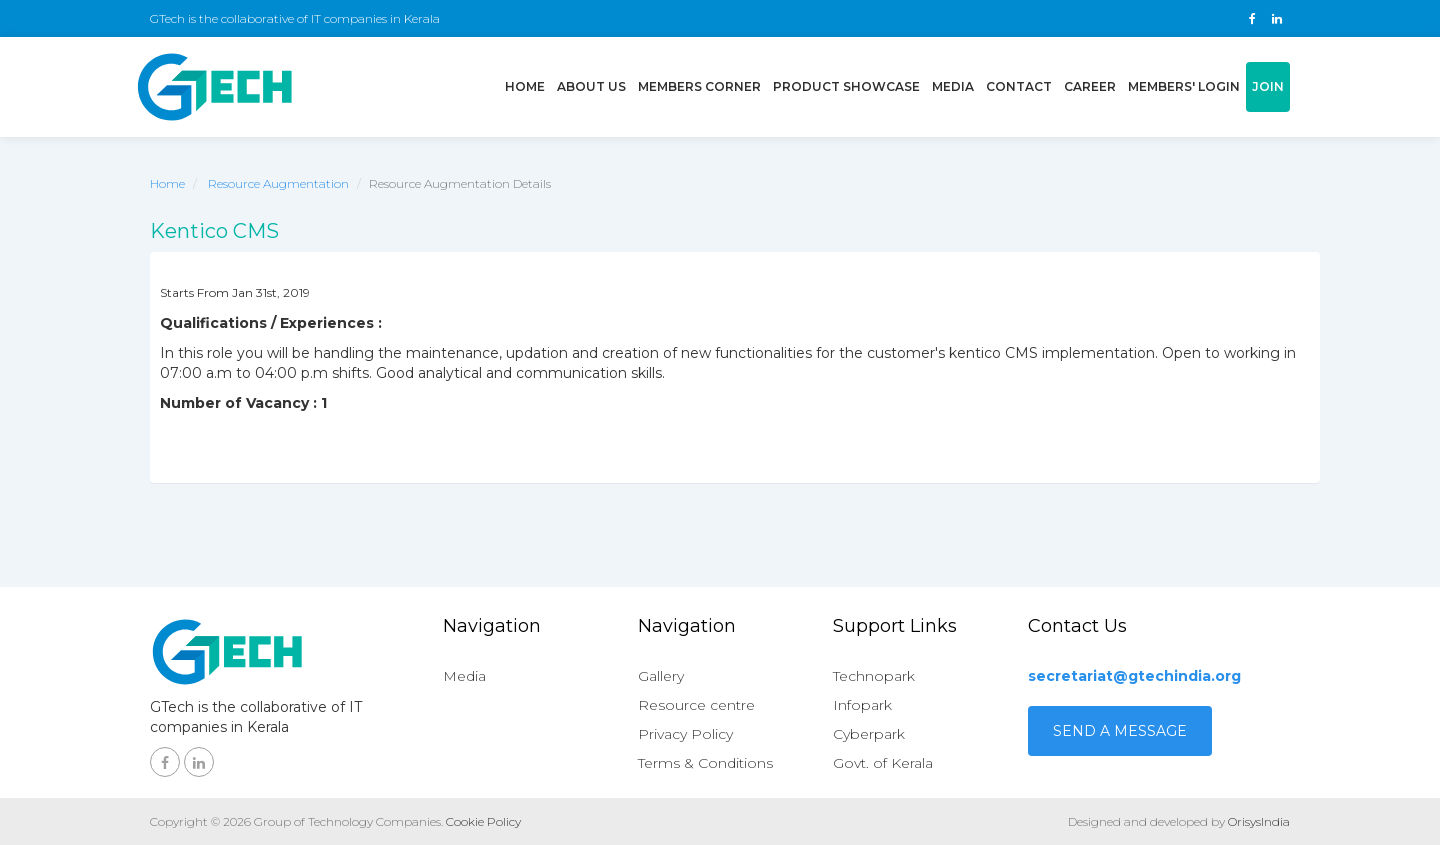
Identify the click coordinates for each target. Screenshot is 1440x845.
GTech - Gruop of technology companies (215, 87)
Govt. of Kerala (883, 763)
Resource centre (696, 705)
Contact (1019, 86)
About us (591, 86)
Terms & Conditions (705, 763)
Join (1268, 86)
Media (953, 86)
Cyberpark (869, 734)
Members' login (1184, 86)
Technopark (874, 676)
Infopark (862, 705)
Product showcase (846, 86)
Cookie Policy (483, 821)
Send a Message (1120, 731)
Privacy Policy (685, 734)
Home (528, 85)
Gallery (661, 676)
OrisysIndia (1259, 821)
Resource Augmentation (278, 183)
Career (1090, 86)
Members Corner (699, 86)
